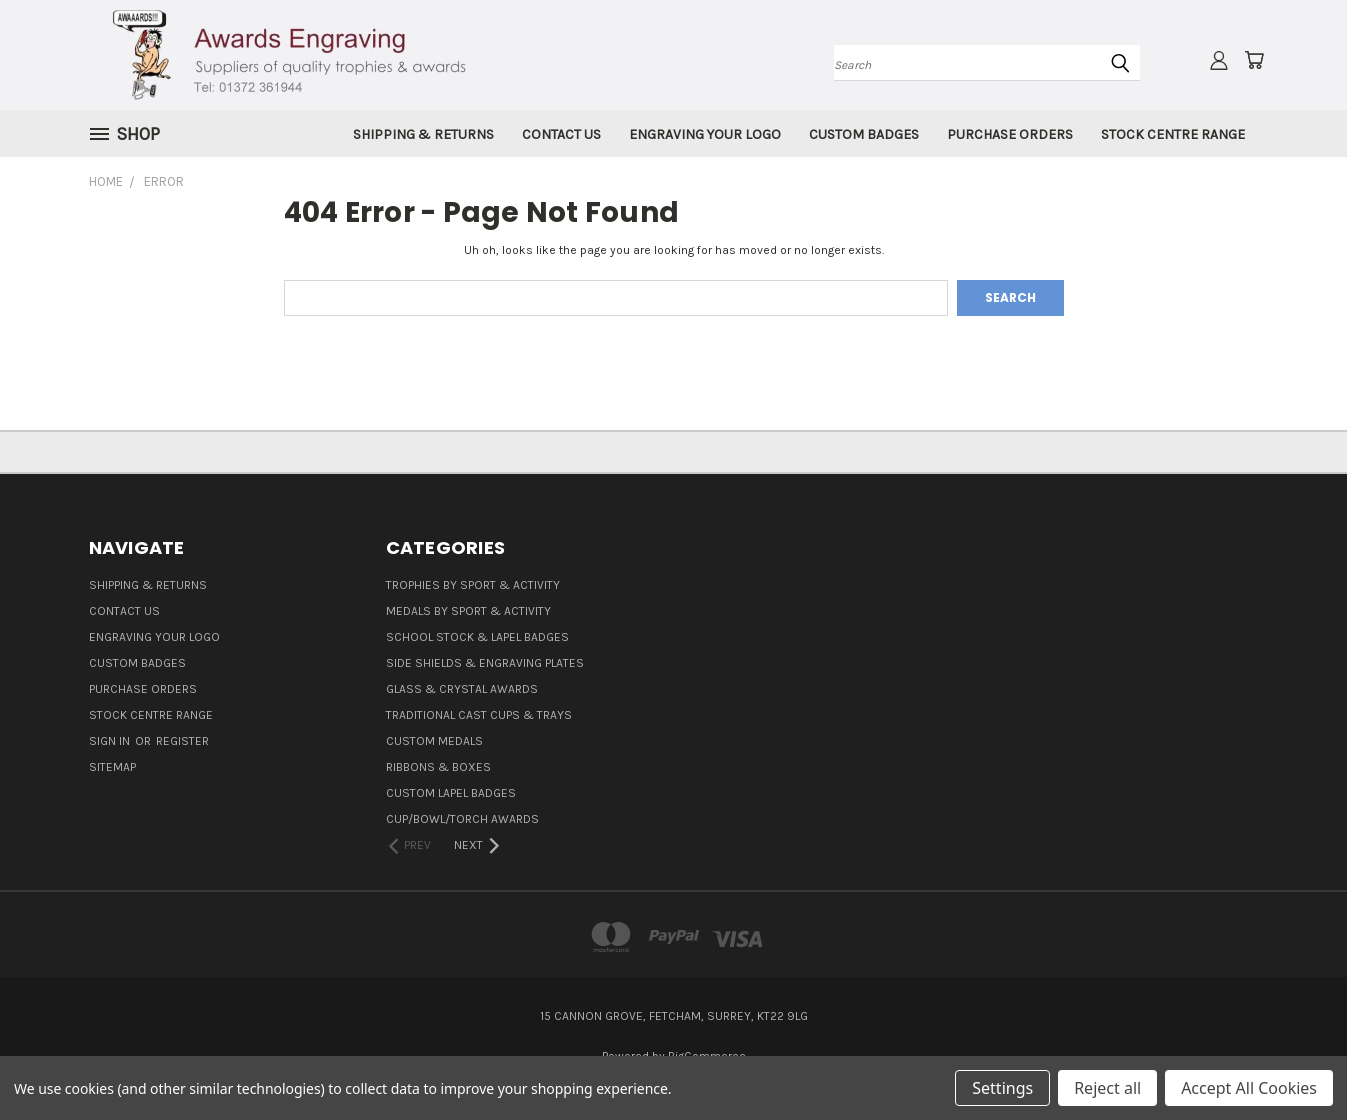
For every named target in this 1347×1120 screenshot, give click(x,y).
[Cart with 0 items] (1254, 60)
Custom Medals (434, 741)
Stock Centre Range (1173, 134)
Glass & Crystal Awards (462, 689)
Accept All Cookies (1249, 1088)
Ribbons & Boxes (438, 767)
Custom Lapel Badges (451, 793)
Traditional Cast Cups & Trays (479, 715)
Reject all (1107, 1088)
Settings (1002, 1088)
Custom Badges (864, 134)
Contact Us (561, 134)
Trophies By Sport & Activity (473, 585)
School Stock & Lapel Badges (477, 637)
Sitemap (112, 767)
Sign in (111, 741)
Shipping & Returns (423, 134)
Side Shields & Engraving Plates (485, 663)
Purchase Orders (1010, 134)
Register (182, 741)
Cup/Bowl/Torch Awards (462, 819)
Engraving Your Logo (705, 134)
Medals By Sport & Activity (468, 611)
